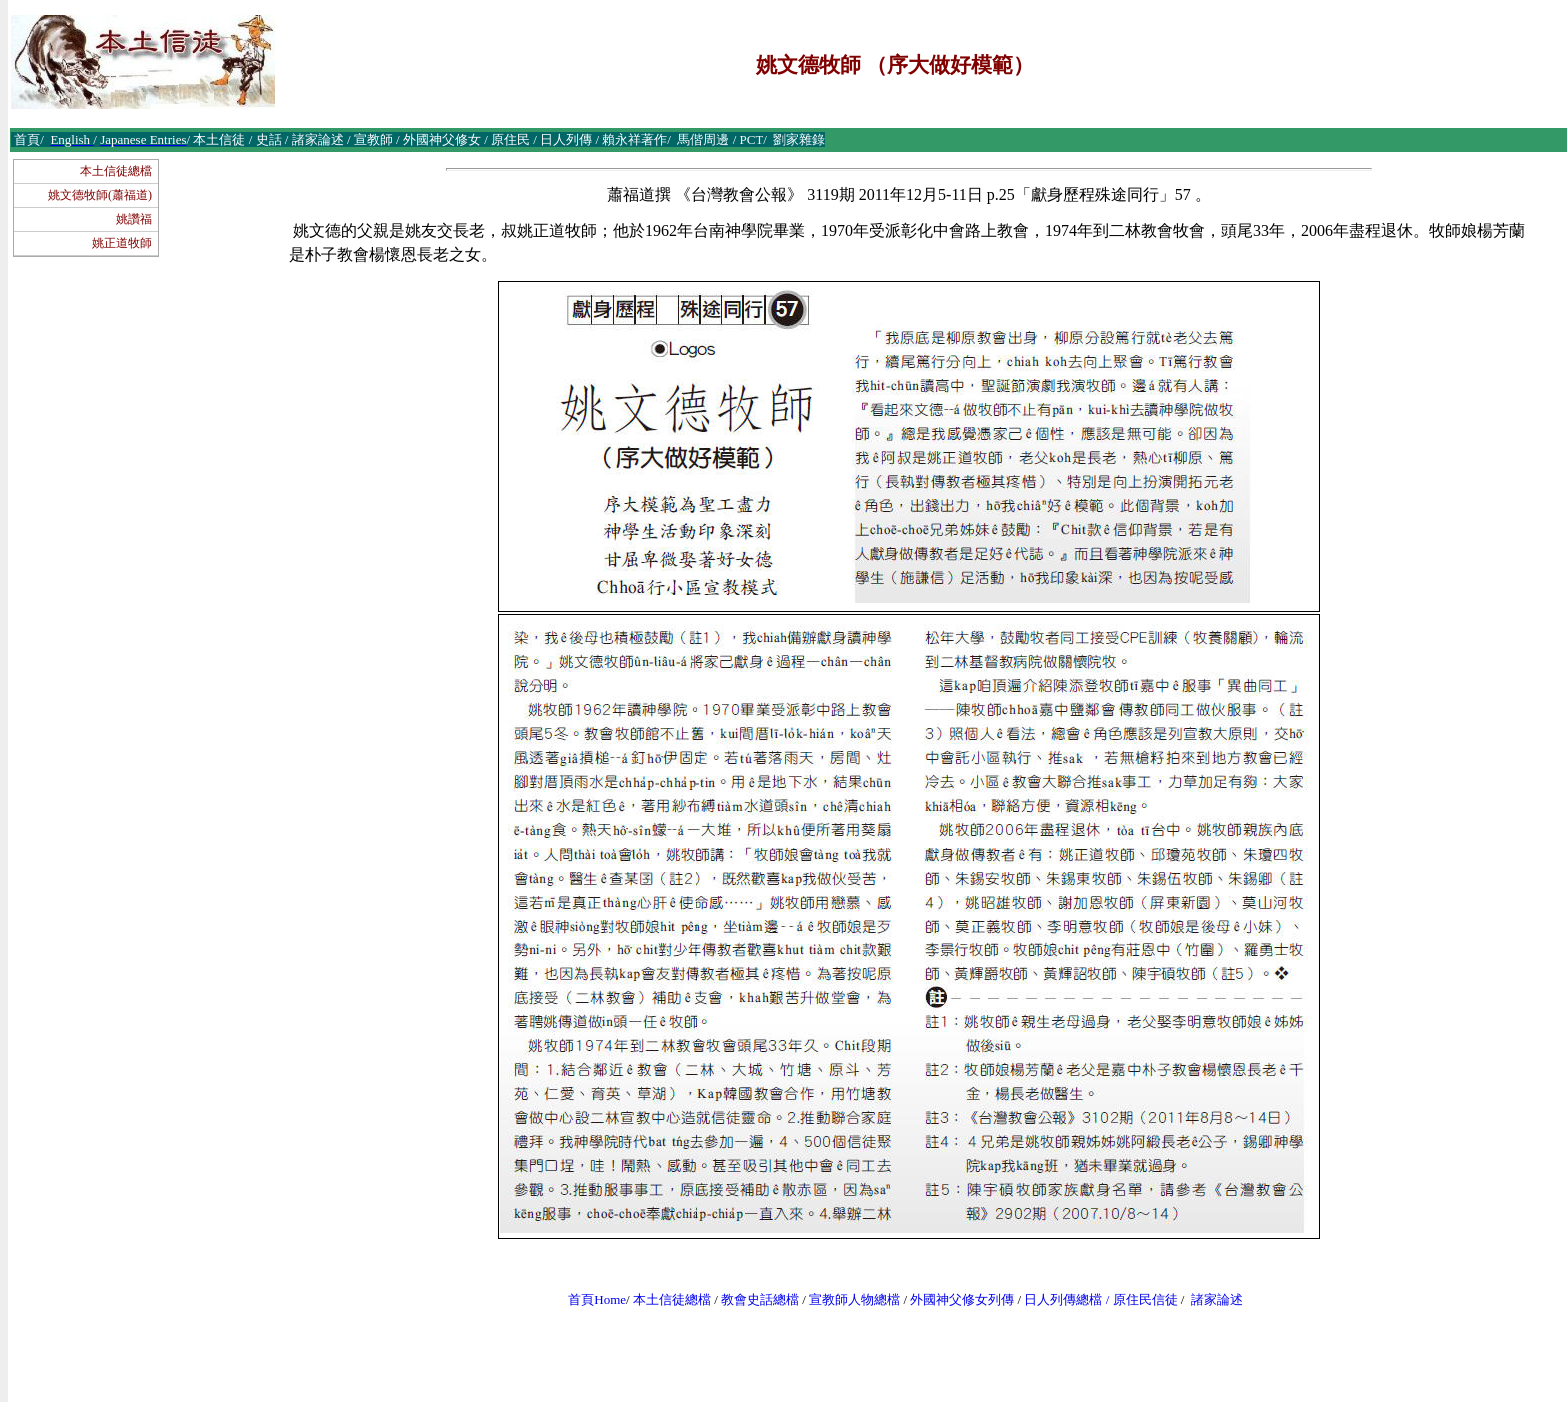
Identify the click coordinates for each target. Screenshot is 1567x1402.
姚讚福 (134, 219)
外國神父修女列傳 (962, 1299)
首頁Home (597, 1299)
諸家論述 (1217, 1299)
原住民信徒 (1145, 1299)
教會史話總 (753, 1299)
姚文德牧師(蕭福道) (100, 195)
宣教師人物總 (848, 1299)
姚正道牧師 (122, 243)
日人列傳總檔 (1063, 1299)
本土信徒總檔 (116, 171)
